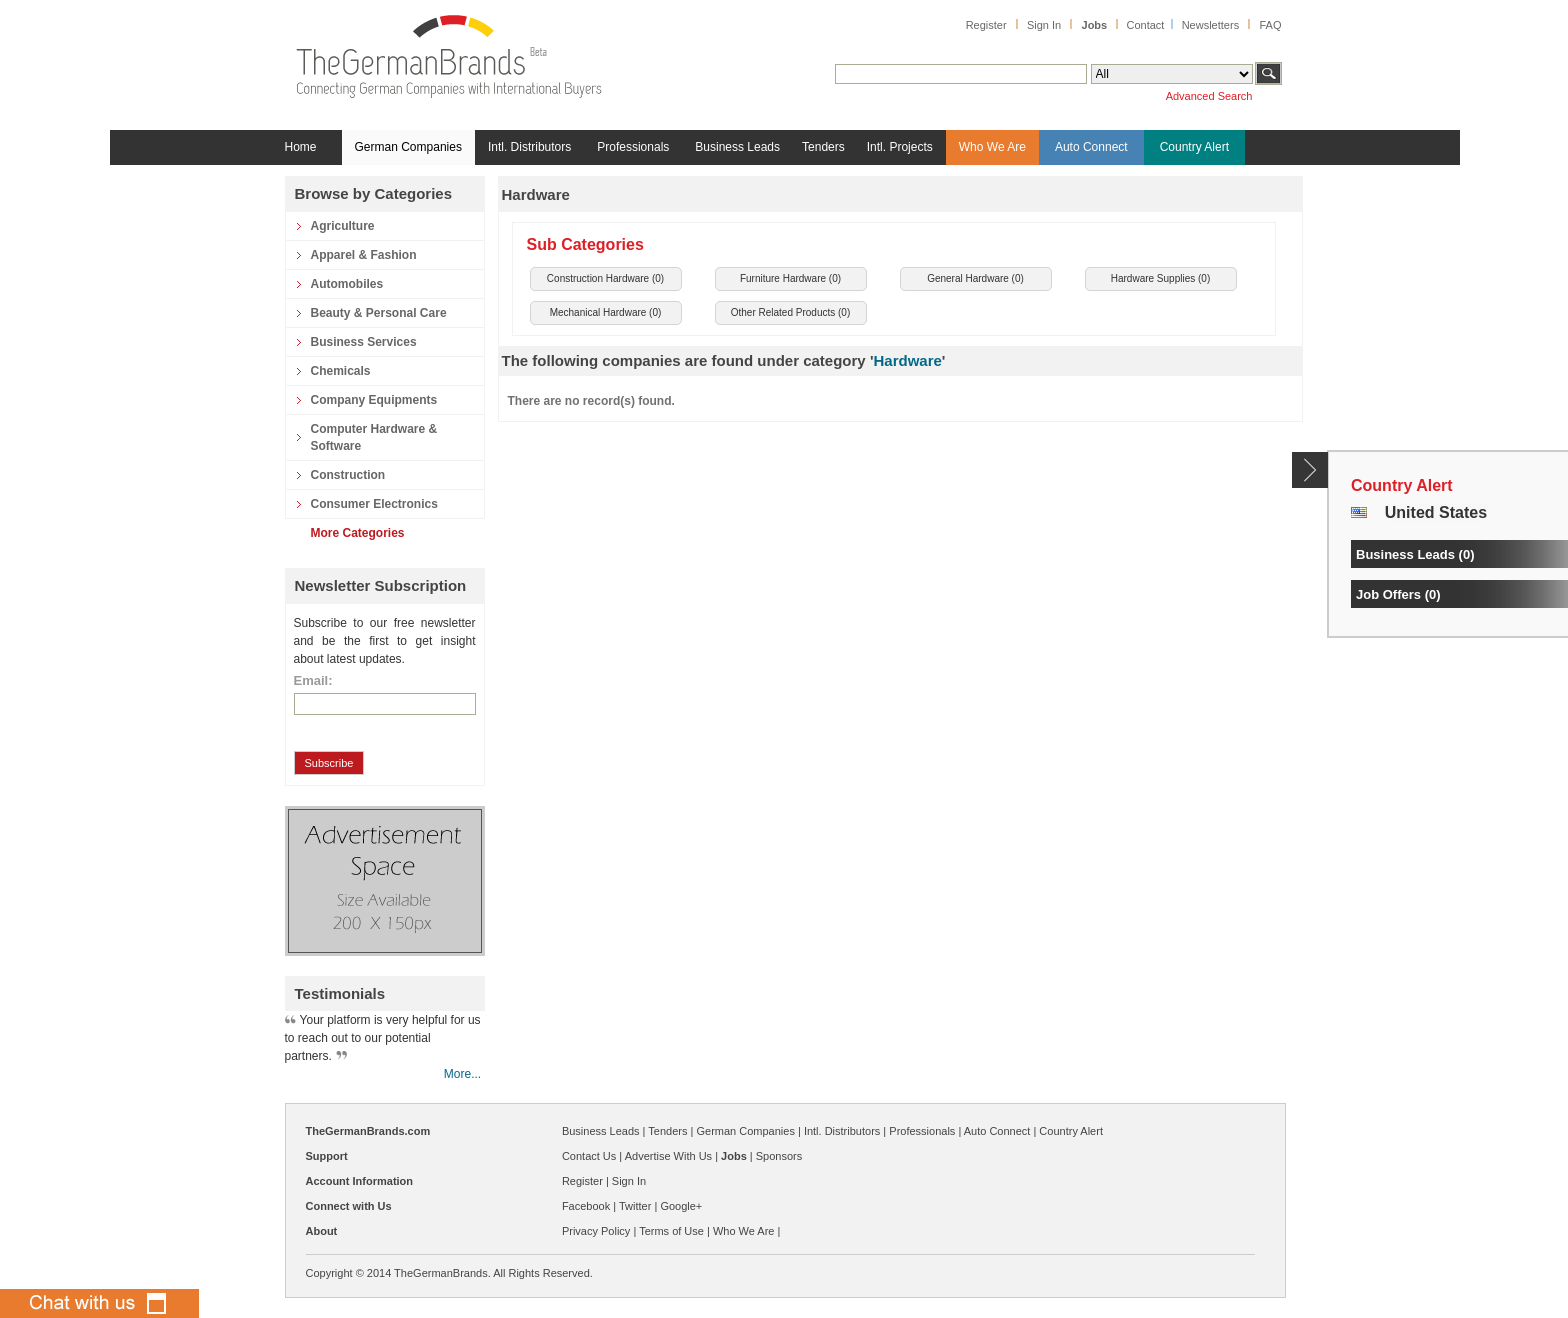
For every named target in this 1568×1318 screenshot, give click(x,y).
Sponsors (779, 1156)
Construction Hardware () (605, 278)
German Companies (408, 147)
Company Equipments (374, 400)
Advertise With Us (668, 1156)
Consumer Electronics (374, 504)
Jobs (1095, 25)
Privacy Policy (596, 1231)
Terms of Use (671, 1231)
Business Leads (737, 147)
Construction (348, 475)
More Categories (358, 533)
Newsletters (1210, 25)
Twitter (635, 1206)
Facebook (586, 1206)
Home (301, 147)
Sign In (1044, 25)
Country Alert (1194, 147)
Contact (1145, 25)
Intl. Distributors (529, 147)
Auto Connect (1091, 147)
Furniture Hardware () (790, 278)
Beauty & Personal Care (379, 313)
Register (986, 25)
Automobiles (347, 284)
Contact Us (589, 1156)
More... (462, 1074)
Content (1310, 470)
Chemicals (341, 371)
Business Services (364, 342)
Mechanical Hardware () (606, 312)
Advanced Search (1209, 96)
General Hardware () (975, 278)
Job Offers (1388, 594)
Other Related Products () (791, 312)
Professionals (633, 147)
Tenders (823, 147)
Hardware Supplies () (1161, 278)
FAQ (1270, 25)
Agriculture (343, 226)
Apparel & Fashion (364, 255)
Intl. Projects (900, 147)
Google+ (681, 1206)
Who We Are (992, 147)
